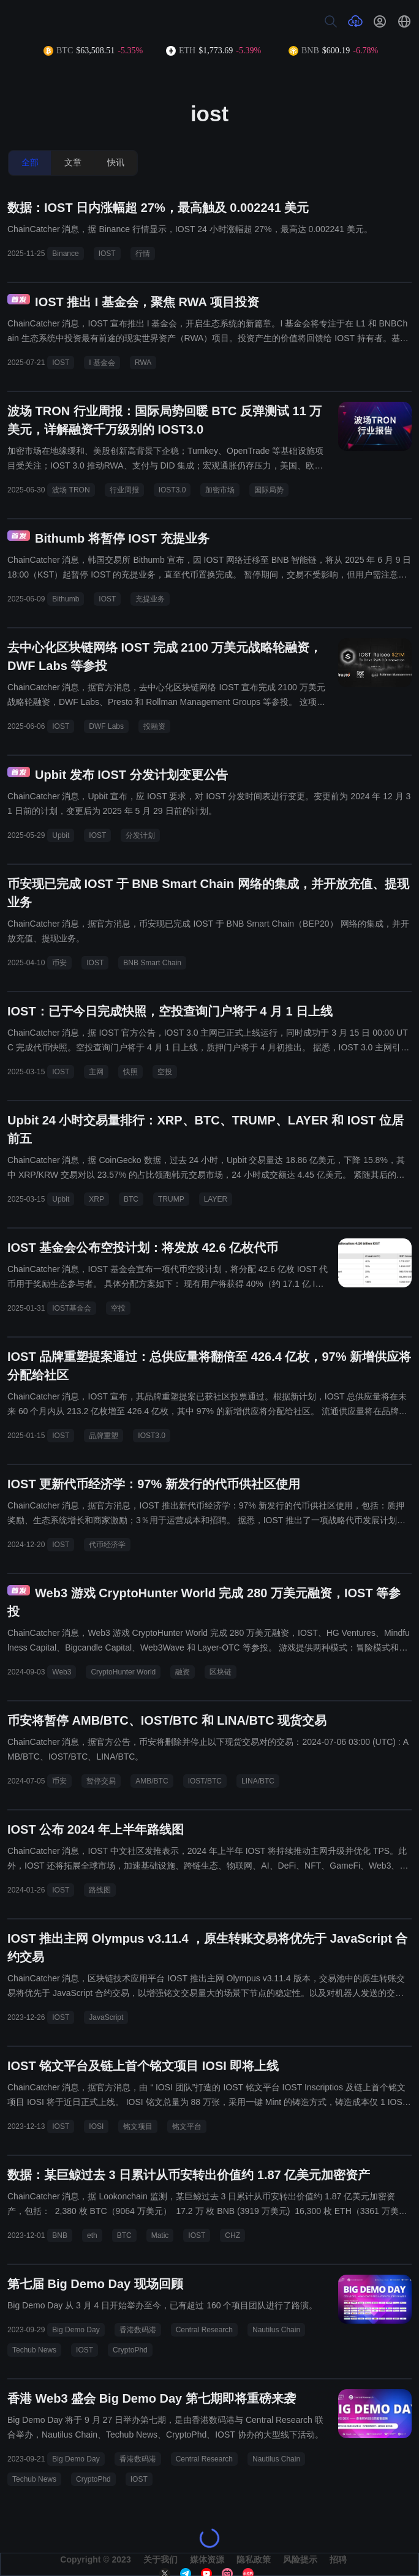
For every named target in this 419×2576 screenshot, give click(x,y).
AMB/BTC (151, 1781)
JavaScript (106, 2017)
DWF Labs (106, 726)
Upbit (60, 835)
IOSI (96, 2126)
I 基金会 (102, 362)
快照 (130, 1072)
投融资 (154, 726)
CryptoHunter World (123, 1672)
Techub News (34, 2350)
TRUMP (171, 1199)
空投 (164, 1072)
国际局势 (269, 490)
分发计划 (140, 835)
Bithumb (65, 599)
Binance (65, 253)
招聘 (338, 2559)
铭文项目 (138, 2126)
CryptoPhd (130, 2350)
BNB (59, 2235)
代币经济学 (107, 1544)
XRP (96, 1199)
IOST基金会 (71, 1308)
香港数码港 (137, 2330)
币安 (59, 962)
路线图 (100, 1890)
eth (92, 2235)
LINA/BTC (257, 1781)
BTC (131, 1199)
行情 (142, 253)
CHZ (232, 2235)
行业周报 (124, 490)
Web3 (61, 1672)
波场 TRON (70, 490)
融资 (182, 1672)
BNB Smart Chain (152, 962)
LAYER (215, 1199)
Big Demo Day (75, 2330)
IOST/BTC (205, 1781)
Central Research (204, 2330)
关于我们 (160, 2559)
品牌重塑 (103, 1435)
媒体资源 (207, 2559)
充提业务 (150, 599)
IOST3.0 (172, 490)
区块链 (221, 1672)
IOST (107, 253)
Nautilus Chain (276, 2330)
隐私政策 (253, 2559)
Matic (160, 2235)
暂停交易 (101, 1781)
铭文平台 (187, 2126)
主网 (96, 1072)
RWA (143, 362)
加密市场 (220, 490)
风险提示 (300, 2559)
